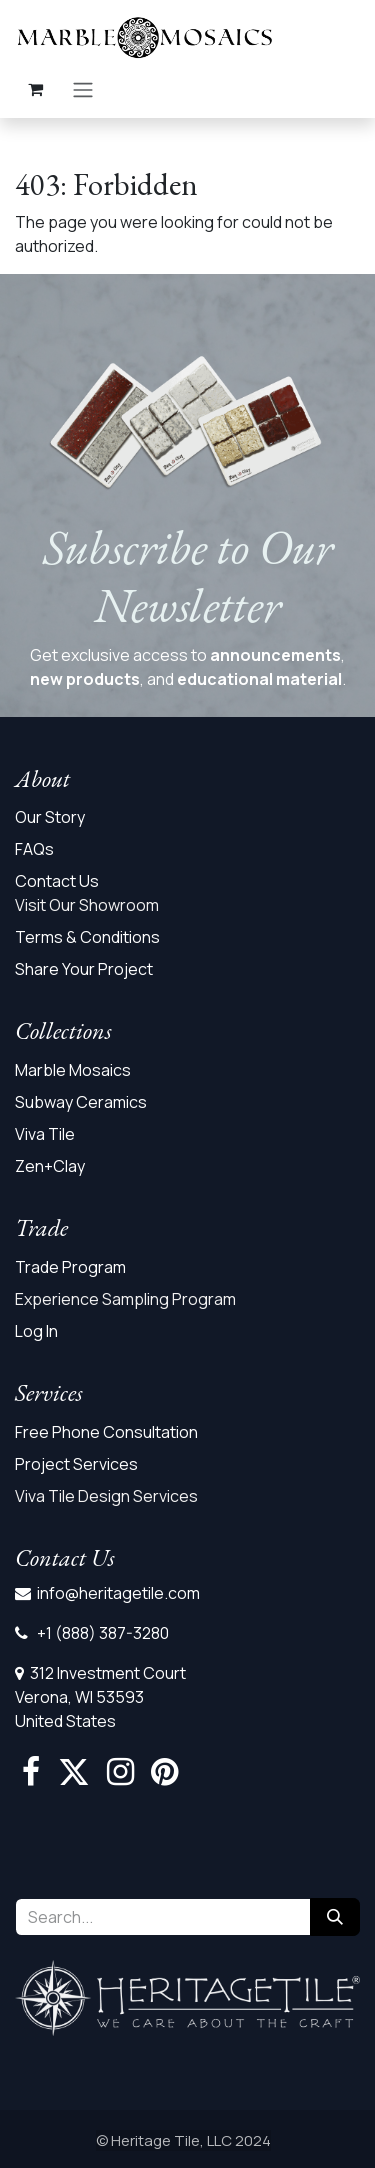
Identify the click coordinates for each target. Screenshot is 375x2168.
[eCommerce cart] (35, 89)
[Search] (335, 1917)
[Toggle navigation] (83, 89)
